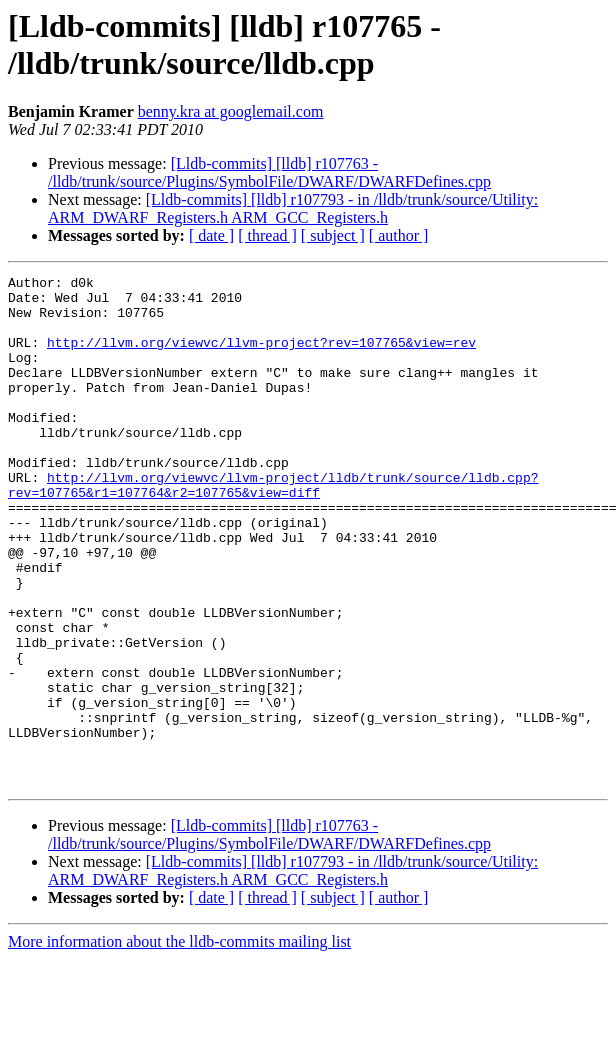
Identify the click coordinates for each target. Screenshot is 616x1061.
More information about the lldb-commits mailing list (179, 1043)
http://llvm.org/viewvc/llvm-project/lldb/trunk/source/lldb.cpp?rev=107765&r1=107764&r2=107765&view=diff (273, 528)
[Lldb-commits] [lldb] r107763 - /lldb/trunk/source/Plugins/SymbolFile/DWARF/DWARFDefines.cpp (269, 172)
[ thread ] (267, 235)
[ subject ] (333, 235)
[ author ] (399, 235)
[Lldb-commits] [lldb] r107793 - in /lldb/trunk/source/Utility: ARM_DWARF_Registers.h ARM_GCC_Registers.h (293, 208)
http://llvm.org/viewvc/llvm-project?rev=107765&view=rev (261, 357)
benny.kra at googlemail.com (231, 111)
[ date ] (211, 235)
